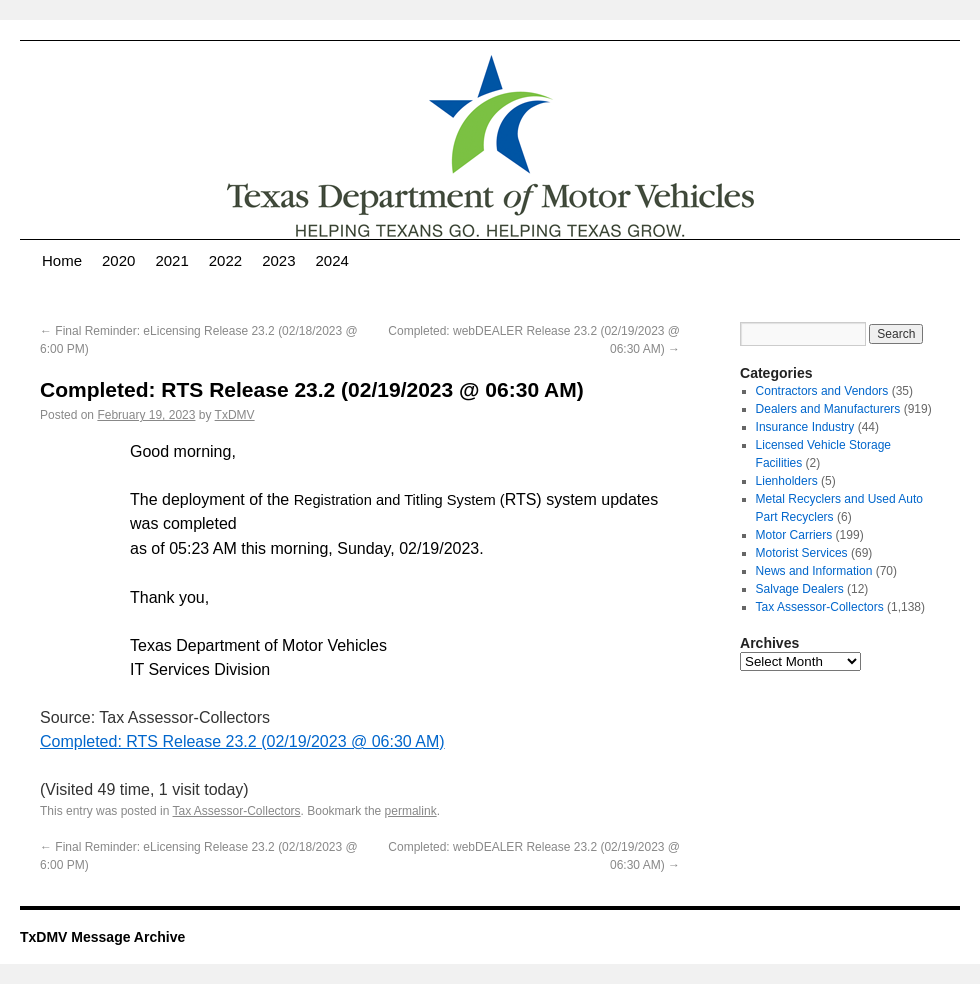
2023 (278, 260)
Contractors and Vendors (822, 391)
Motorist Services (802, 553)
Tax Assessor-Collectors (237, 811)
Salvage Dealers (800, 589)
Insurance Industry (805, 427)
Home (62, 260)
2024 (332, 260)
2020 (118, 260)
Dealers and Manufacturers (828, 409)
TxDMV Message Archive (102, 937)
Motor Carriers (794, 535)
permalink (411, 811)
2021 (171, 260)
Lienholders (787, 481)
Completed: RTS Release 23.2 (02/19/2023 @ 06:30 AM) (242, 741)
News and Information (814, 571)
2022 (225, 260)
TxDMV (235, 415)
